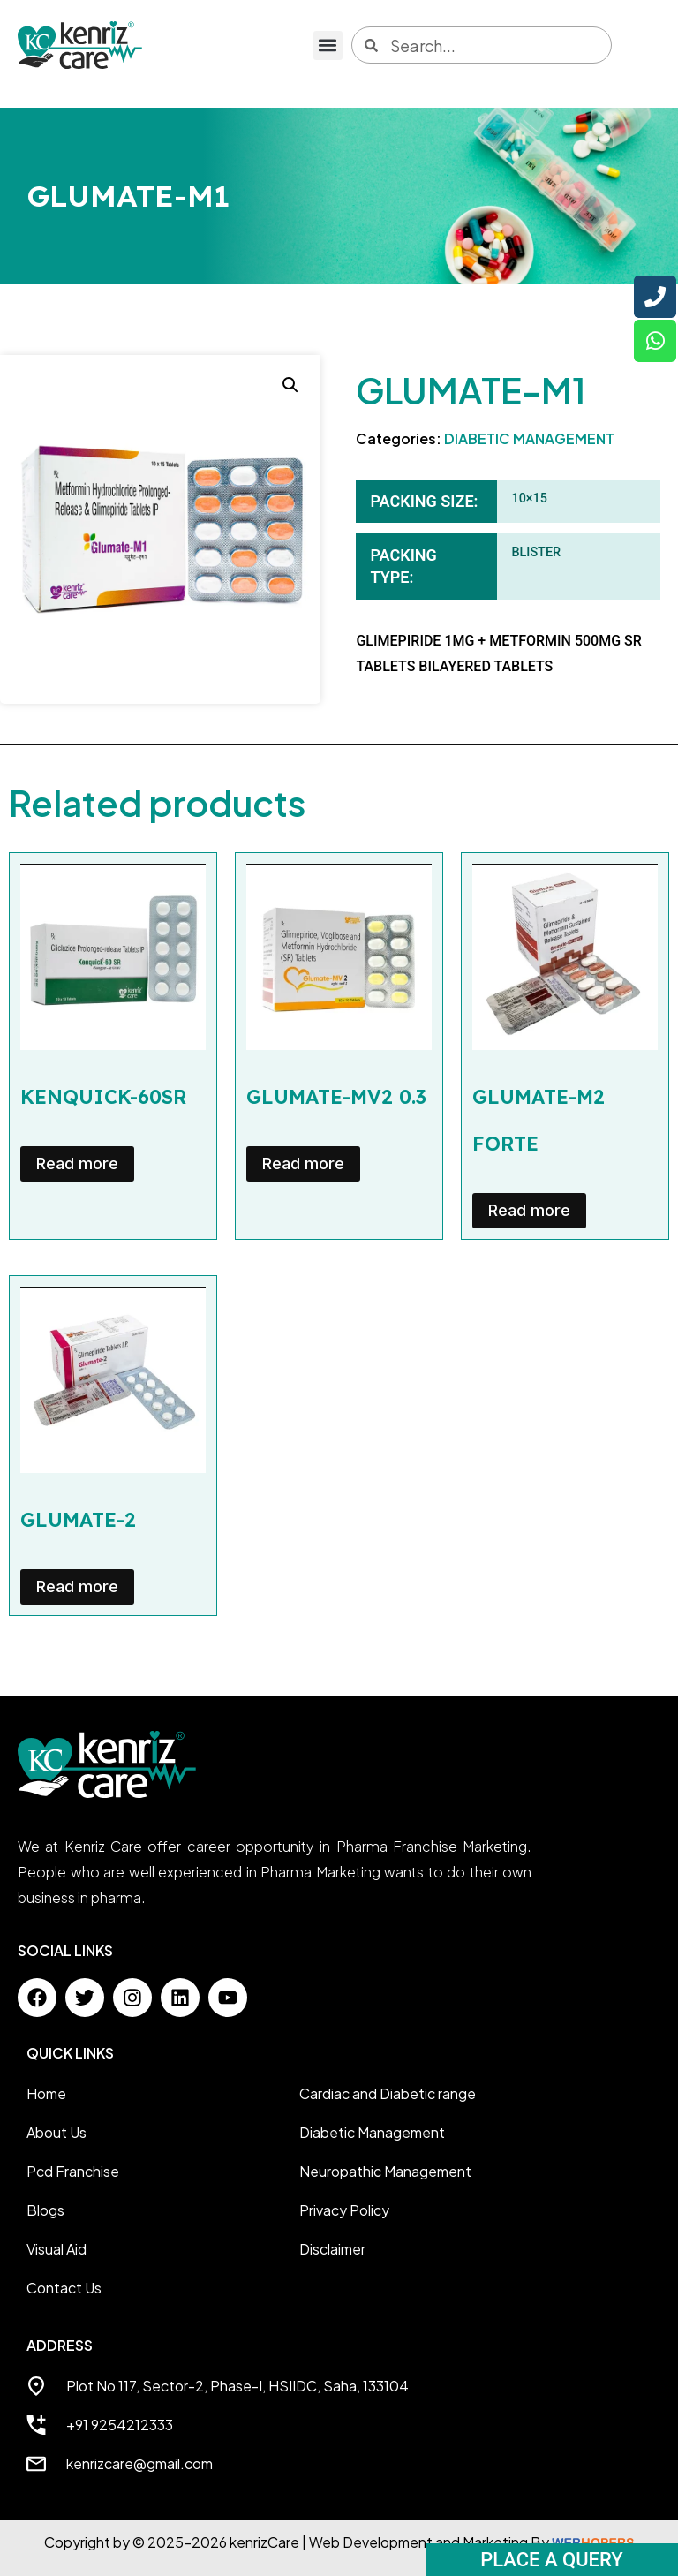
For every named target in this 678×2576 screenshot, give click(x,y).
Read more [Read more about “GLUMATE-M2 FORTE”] (529, 1210)
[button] (328, 45)
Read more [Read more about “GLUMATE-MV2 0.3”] (303, 1163)
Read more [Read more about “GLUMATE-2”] (77, 1586)
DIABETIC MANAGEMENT (529, 438)
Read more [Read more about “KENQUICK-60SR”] (77, 1163)
